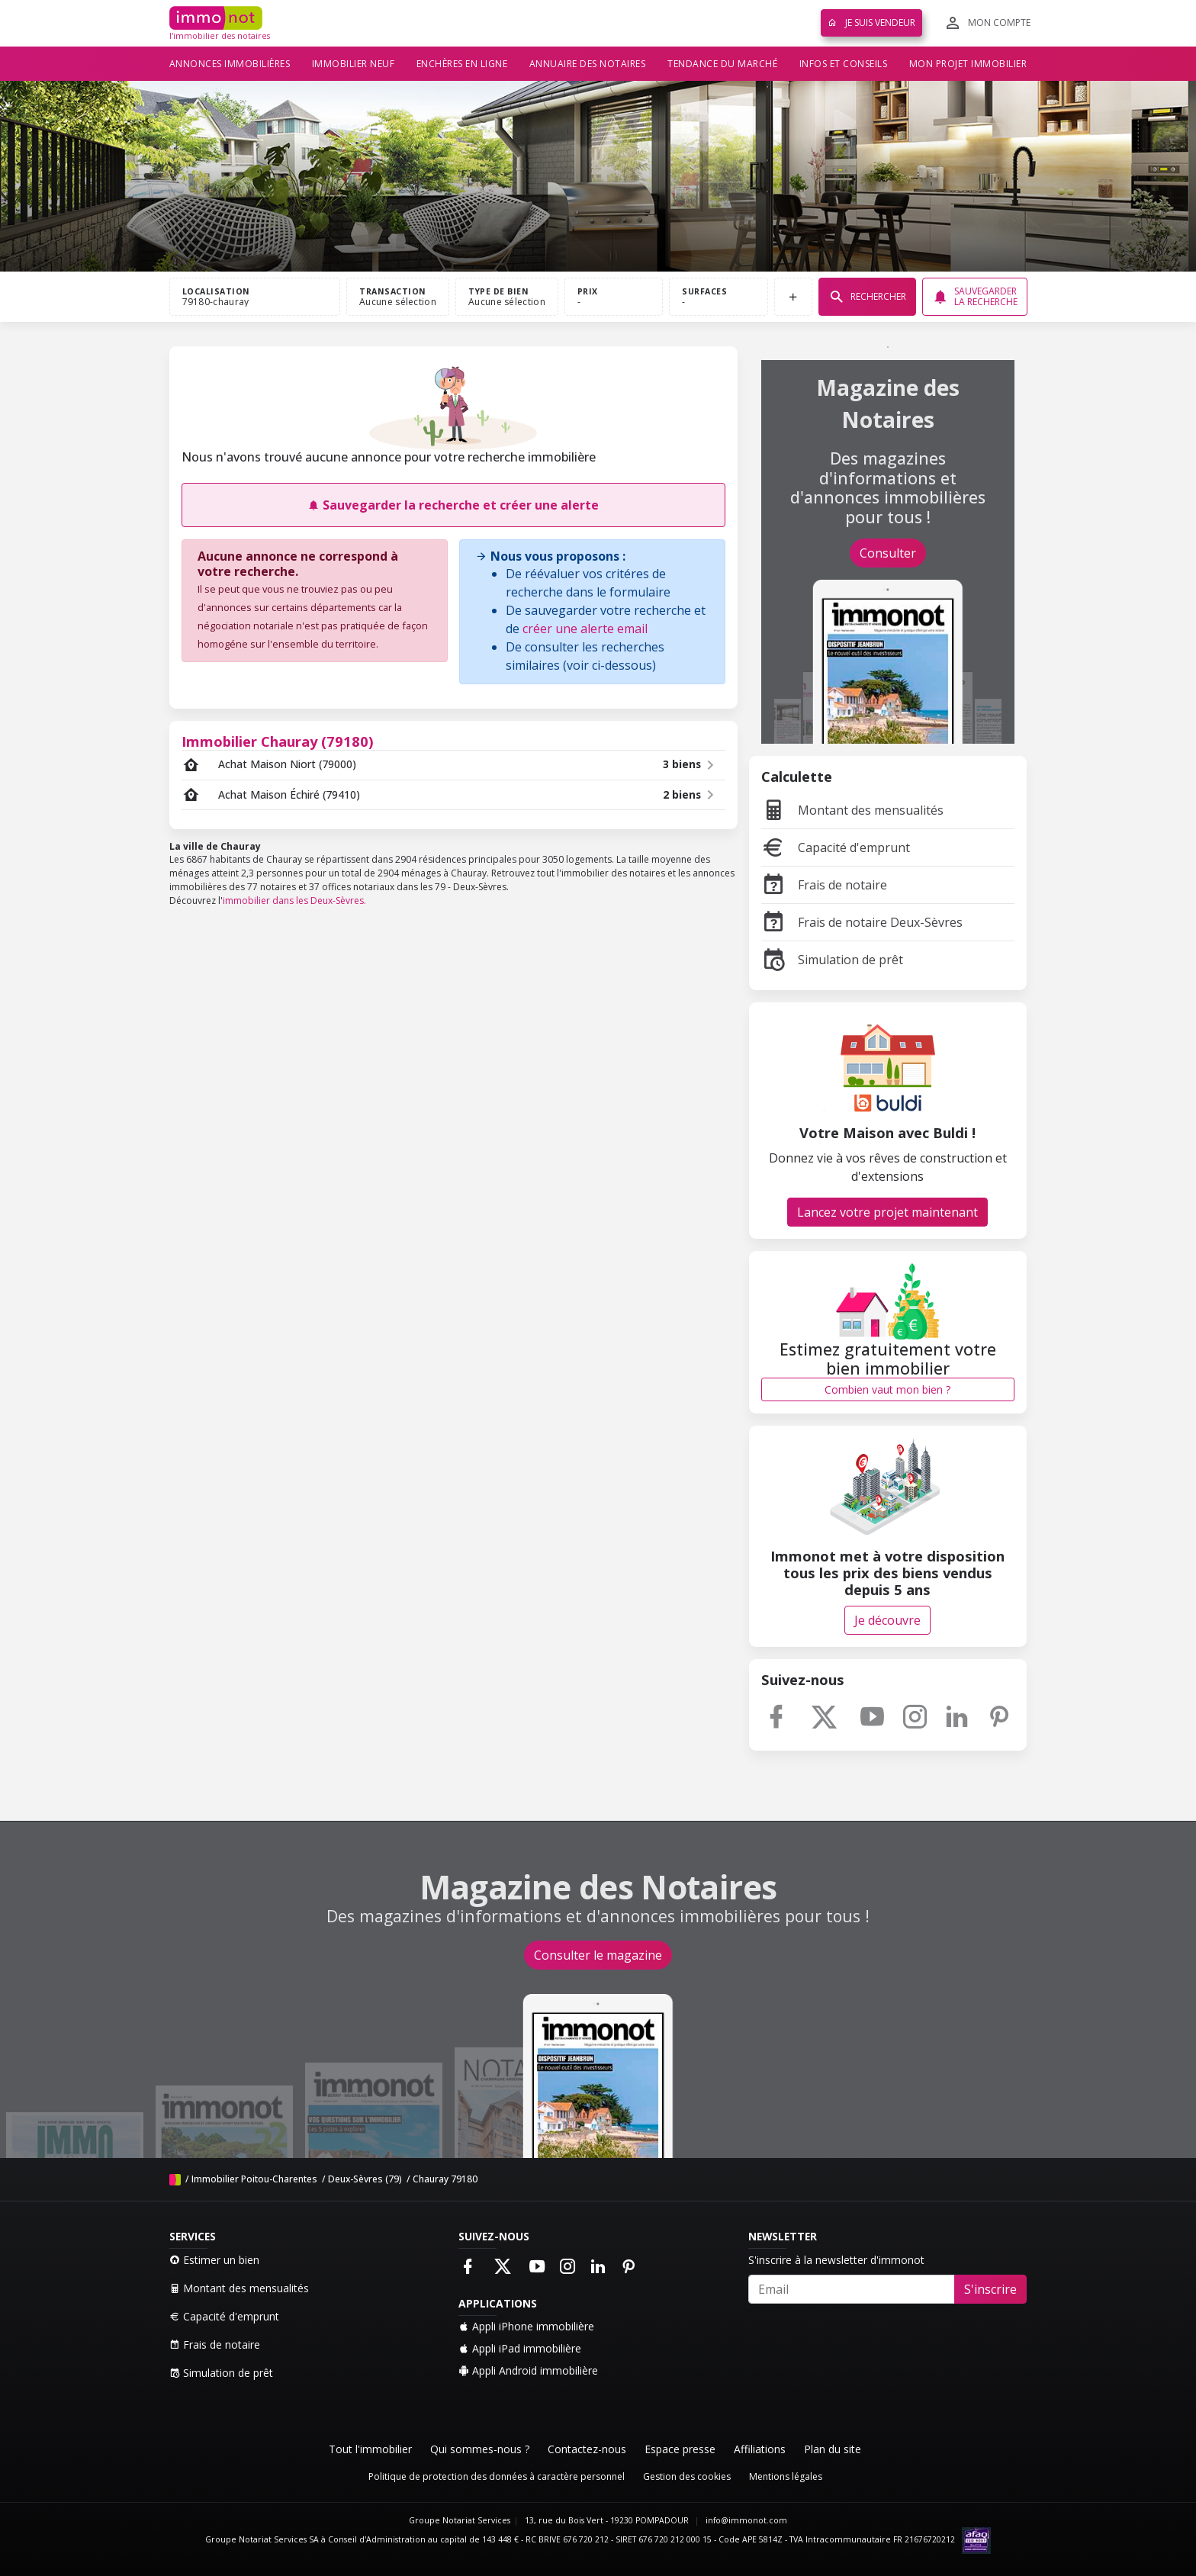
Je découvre (887, 1620)
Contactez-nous (587, 2449)
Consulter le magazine (598, 1955)
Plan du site (832, 2449)
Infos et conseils (843, 63)
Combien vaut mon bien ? (887, 1389)
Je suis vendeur (871, 22)
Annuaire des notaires (587, 63)
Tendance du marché (722, 63)
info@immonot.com (746, 2520)
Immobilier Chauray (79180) (278, 741)
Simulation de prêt (832, 959)
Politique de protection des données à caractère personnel (496, 2476)
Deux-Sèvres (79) (365, 2178)
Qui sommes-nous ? (479, 2449)
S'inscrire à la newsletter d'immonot (836, 2260)
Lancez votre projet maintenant (887, 1212)
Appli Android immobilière (528, 2370)
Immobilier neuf (353, 63)
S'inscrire (990, 2289)
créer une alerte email (585, 628)
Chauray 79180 (445, 2178)
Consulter (888, 553)
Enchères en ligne (462, 63)
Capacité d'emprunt (835, 847)
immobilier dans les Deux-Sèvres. (294, 900)
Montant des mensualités (852, 810)
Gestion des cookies (687, 2476)
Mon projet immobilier (968, 63)
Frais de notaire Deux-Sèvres (862, 922)
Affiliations (760, 2449)
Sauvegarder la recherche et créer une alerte (453, 505)
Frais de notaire (824, 885)
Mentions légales (785, 2476)
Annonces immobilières (230, 63)
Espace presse (680, 2449)
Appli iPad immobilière (519, 2348)
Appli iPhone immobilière (526, 2326)
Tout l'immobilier (370, 2449)
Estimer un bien (214, 2260)
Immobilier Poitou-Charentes (254, 2178)
